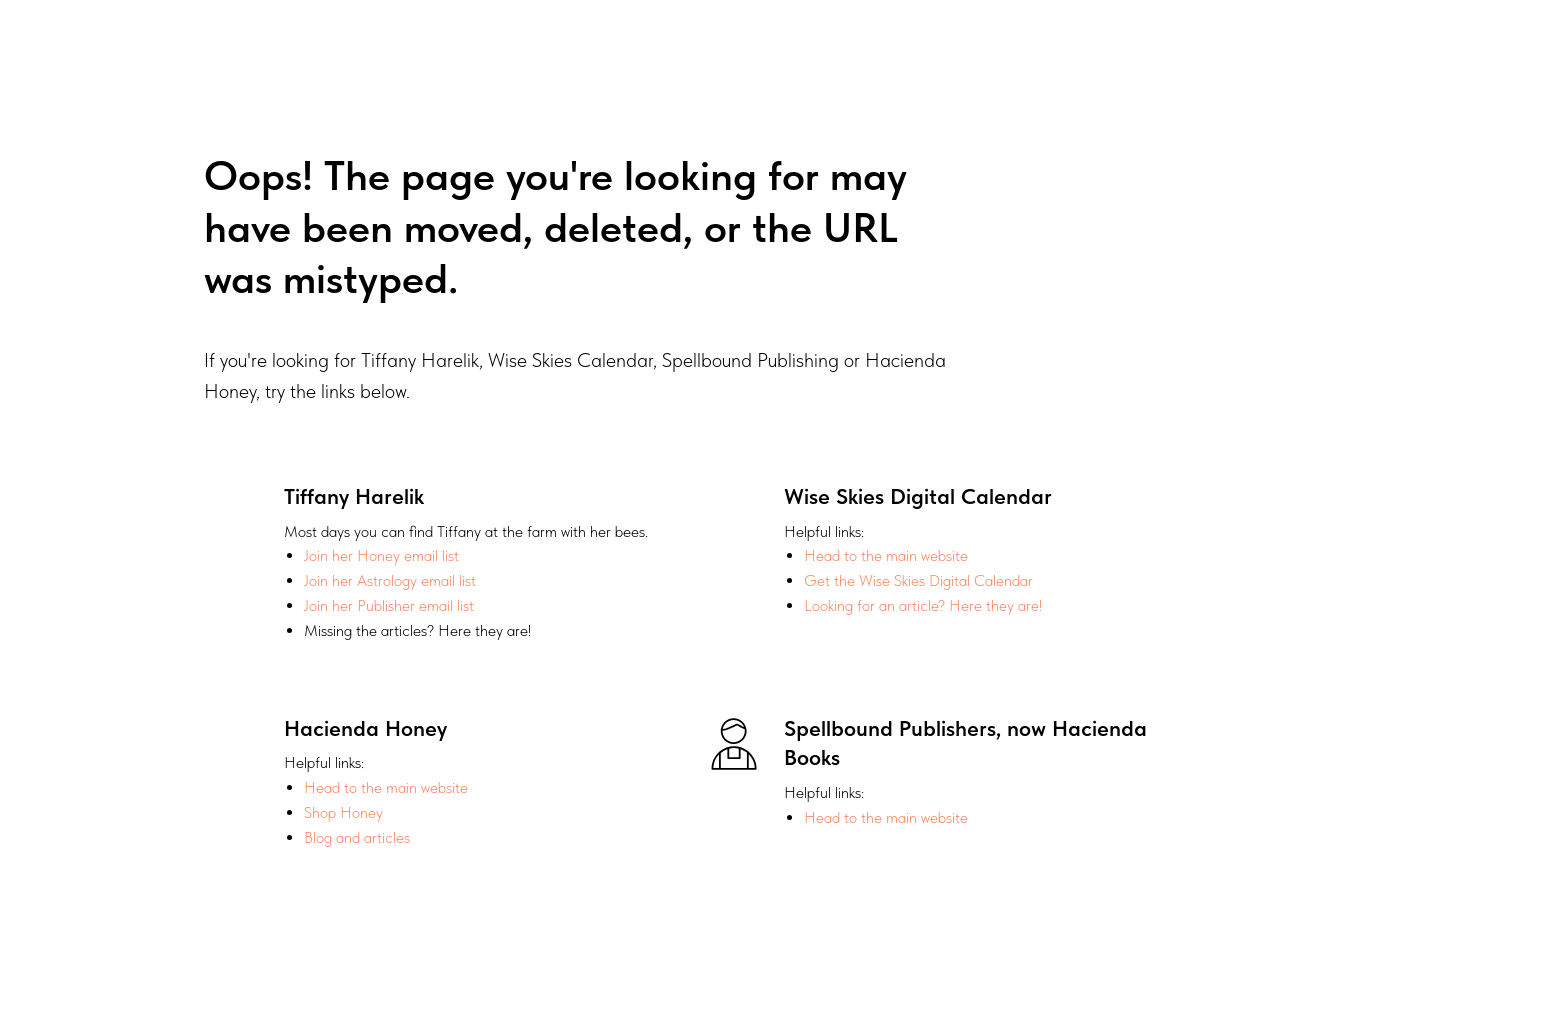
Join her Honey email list (381, 555)
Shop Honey (343, 812)
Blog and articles (357, 837)
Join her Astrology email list (390, 580)
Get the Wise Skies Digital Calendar (918, 580)
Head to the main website (886, 555)
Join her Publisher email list (389, 605)
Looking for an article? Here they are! (923, 605)
